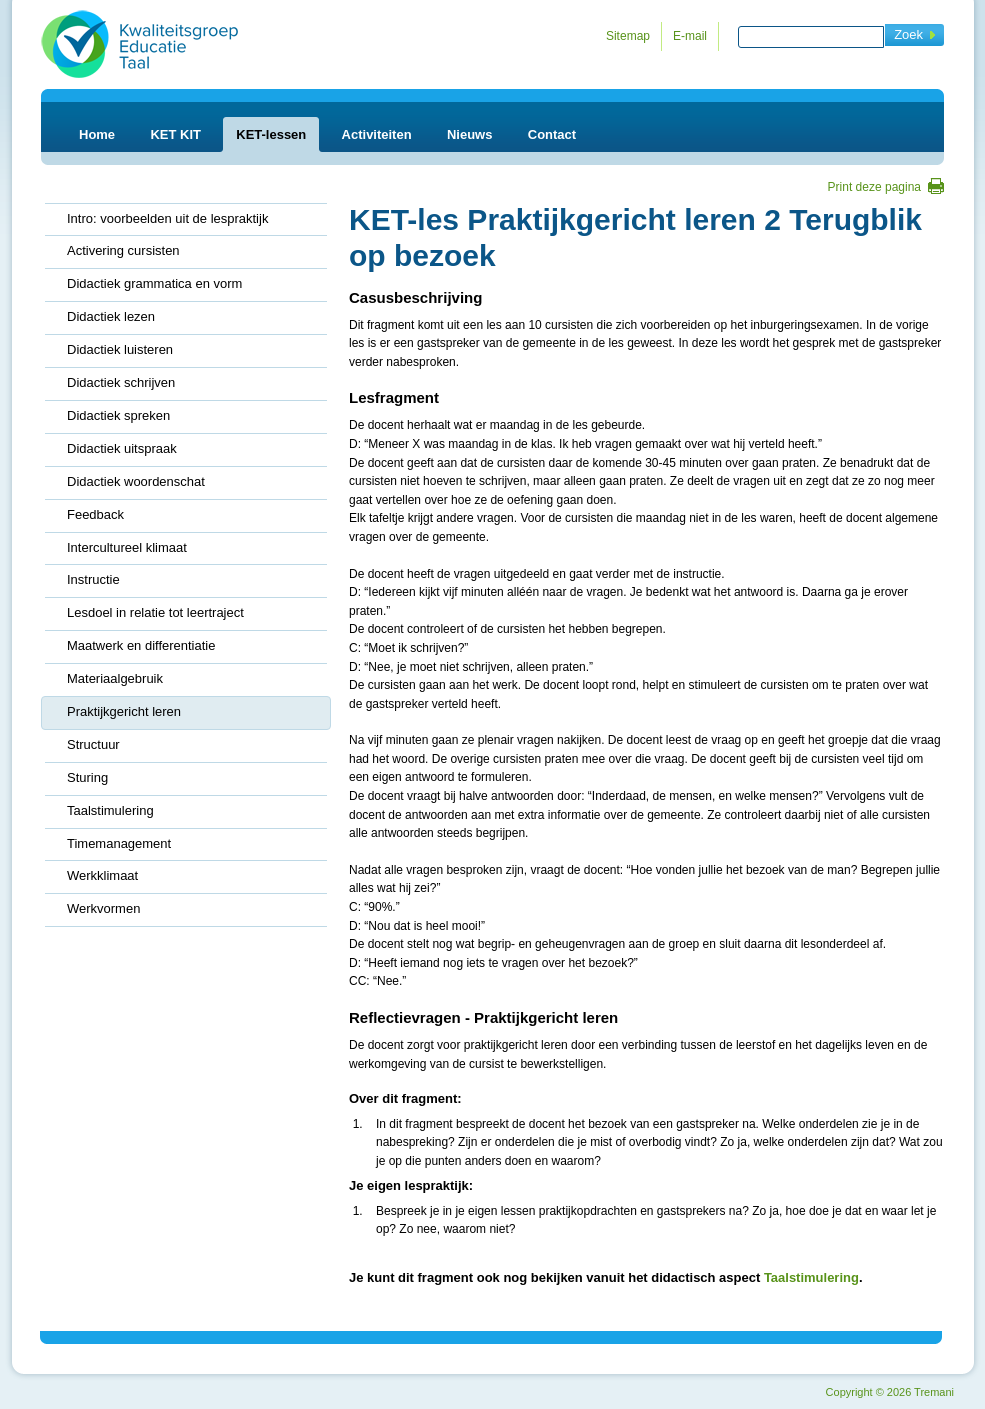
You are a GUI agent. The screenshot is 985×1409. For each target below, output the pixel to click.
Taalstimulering (811, 1277)
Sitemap (628, 36)
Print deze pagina (874, 187)
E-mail (690, 36)
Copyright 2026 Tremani (890, 1392)
